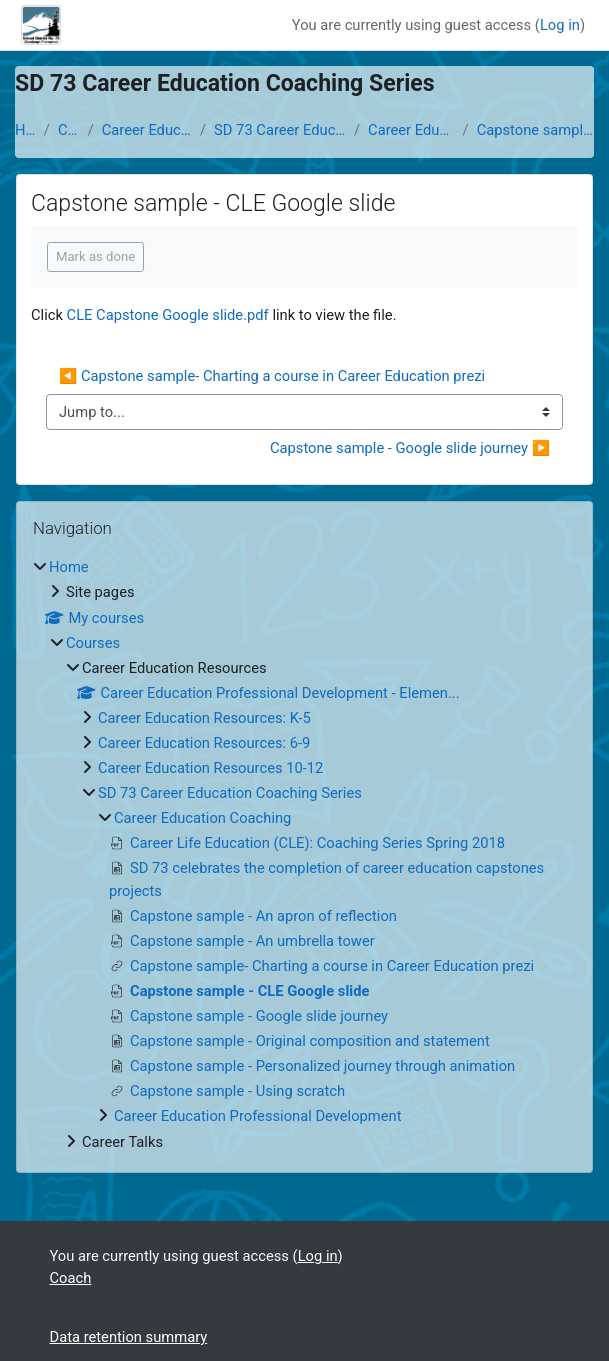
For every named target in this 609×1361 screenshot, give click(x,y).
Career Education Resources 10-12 (210, 768)
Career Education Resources (147, 130)
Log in (560, 25)
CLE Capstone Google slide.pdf (168, 315)
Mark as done (95, 256)
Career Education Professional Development (258, 1116)
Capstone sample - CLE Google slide (535, 130)
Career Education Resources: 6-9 (204, 743)
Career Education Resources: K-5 (204, 718)
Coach (71, 1278)
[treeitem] (304, 854)
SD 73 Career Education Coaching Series (280, 130)
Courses (69, 130)
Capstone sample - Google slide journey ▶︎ (410, 448)
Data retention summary (129, 1337)
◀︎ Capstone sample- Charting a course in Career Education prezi (272, 376)
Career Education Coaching (411, 130)
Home (25, 130)
